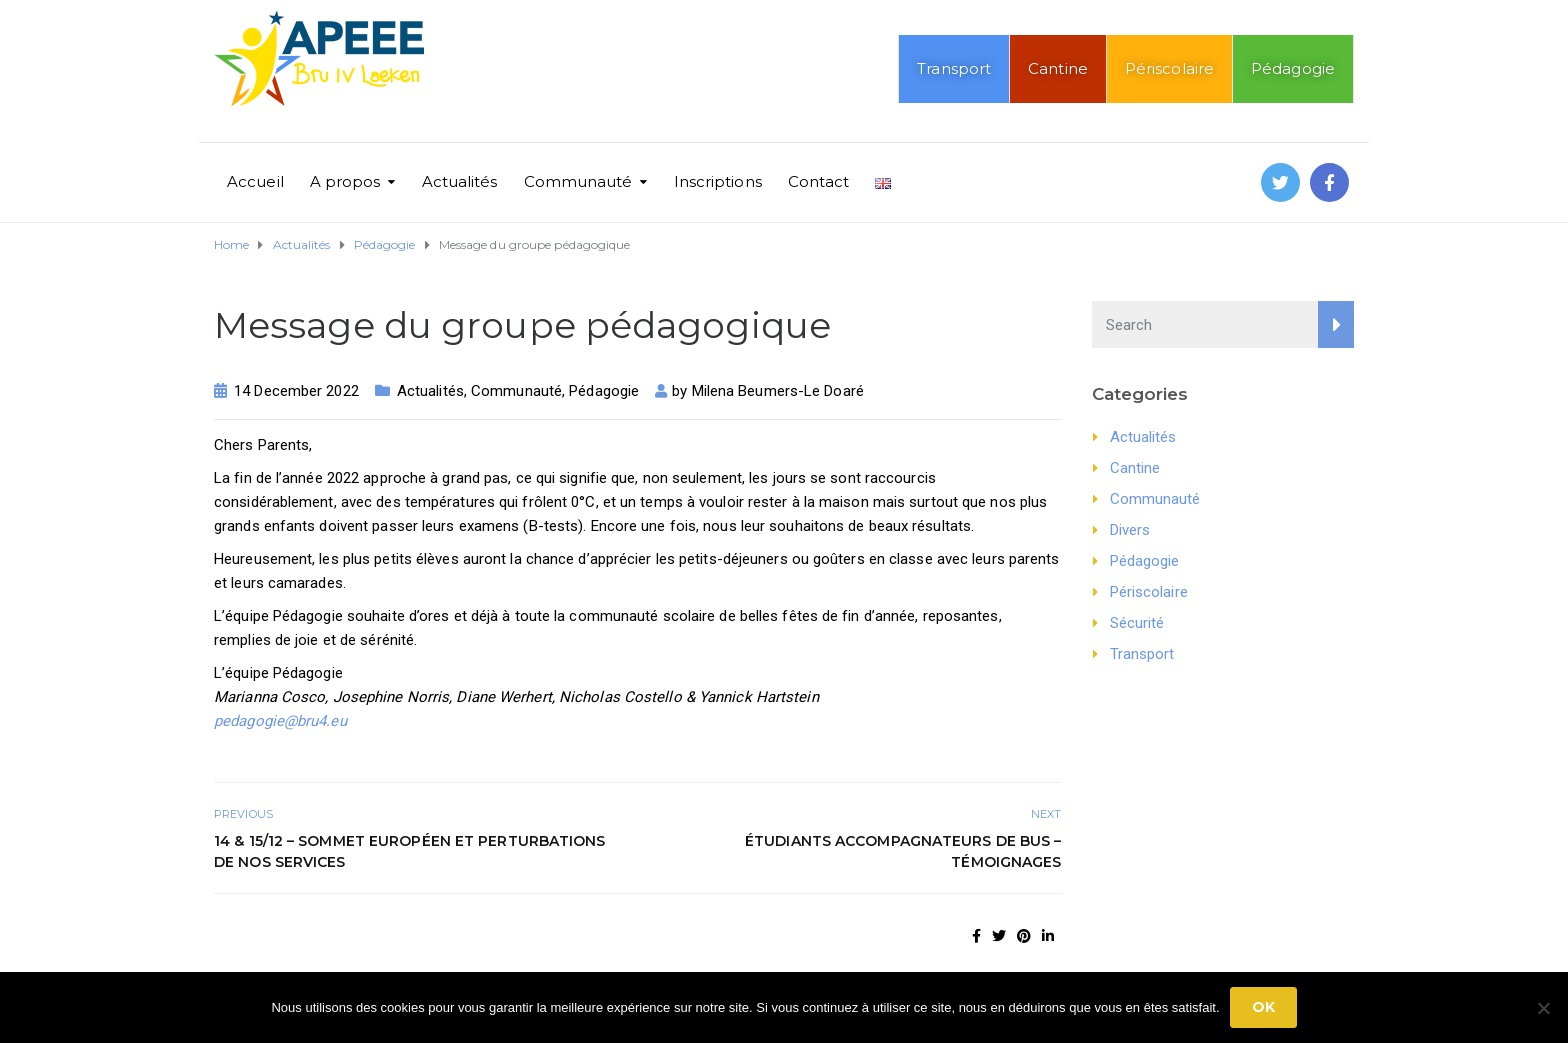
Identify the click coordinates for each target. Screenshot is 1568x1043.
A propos (345, 181)
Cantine (1058, 68)
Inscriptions (718, 181)
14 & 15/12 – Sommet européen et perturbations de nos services (410, 851)
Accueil (255, 181)
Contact (819, 181)
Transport (954, 68)
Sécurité (1137, 623)
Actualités (460, 181)
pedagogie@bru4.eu (280, 721)
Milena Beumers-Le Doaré (778, 391)
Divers (1130, 530)
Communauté (578, 181)
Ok (1263, 1007)
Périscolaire (1169, 68)
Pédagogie (1293, 68)
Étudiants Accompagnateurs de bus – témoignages (903, 851)
